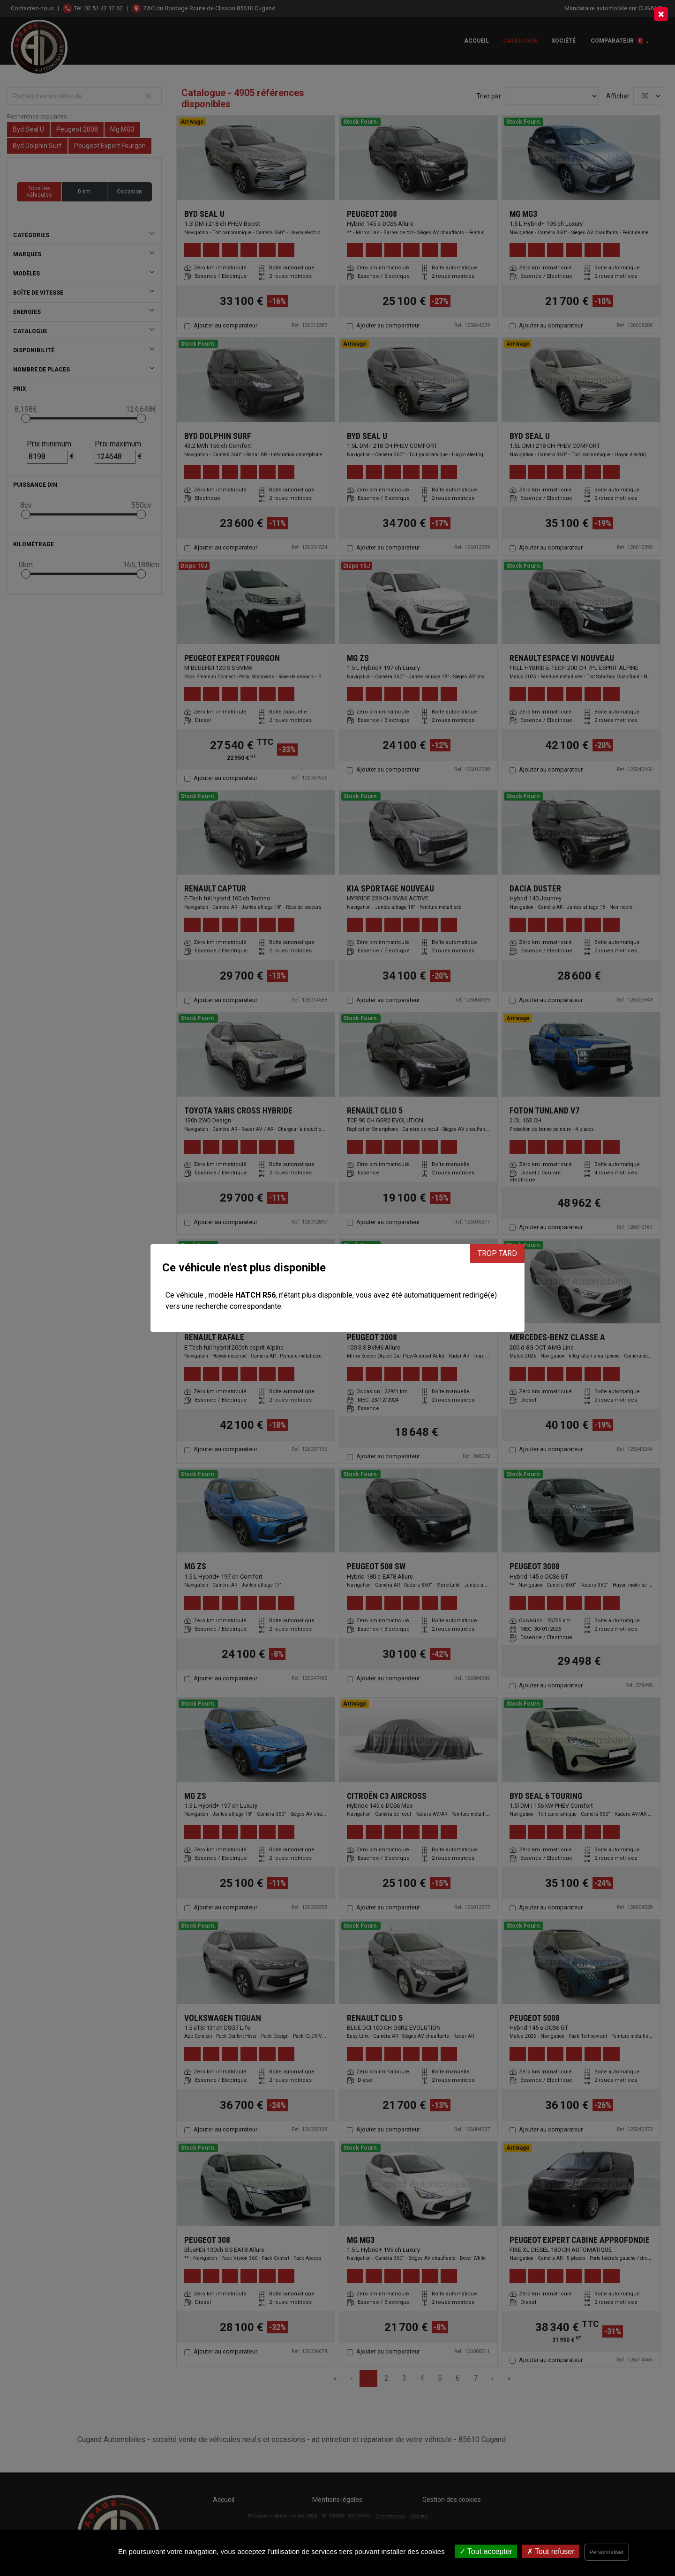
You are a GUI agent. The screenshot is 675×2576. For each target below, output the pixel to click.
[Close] (661, 14)
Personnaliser (607, 2552)
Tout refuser (551, 2551)
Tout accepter (485, 2551)
